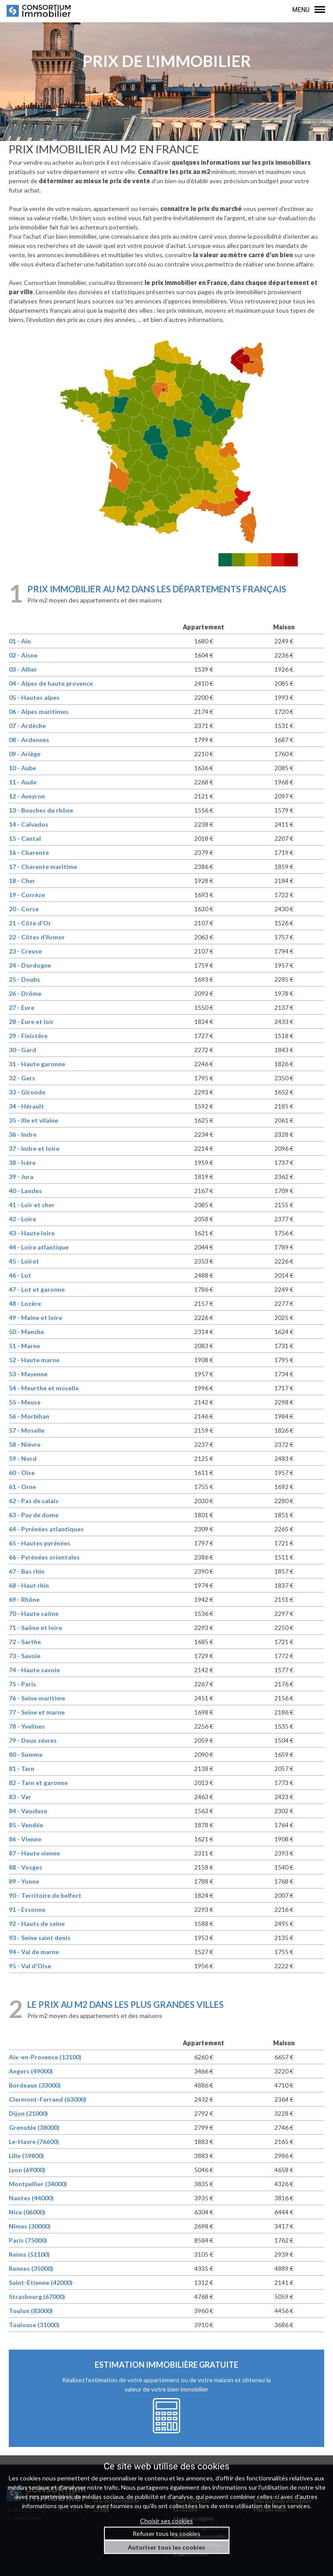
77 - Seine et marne (37, 1712)
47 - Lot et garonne (37, 1289)
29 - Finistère (28, 1035)
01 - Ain (20, 641)
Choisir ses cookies (166, 2520)
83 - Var (20, 1796)
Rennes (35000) (31, 2268)
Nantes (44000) (31, 2198)
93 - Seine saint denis (39, 1937)
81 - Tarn (21, 1768)
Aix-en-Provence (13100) (45, 2057)
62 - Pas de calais (34, 1500)
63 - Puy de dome (34, 1515)
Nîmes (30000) (30, 2226)
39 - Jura (21, 1176)
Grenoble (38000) (34, 2127)
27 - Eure (21, 1007)
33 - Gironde (27, 1092)
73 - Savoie (25, 1655)
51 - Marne (24, 1345)
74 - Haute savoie (34, 1670)
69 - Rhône (24, 1599)
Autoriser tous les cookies (166, 2547)
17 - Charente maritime (43, 866)
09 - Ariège (25, 754)
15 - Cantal (25, 838)
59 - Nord (23, 1458)
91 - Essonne (27, 1909)
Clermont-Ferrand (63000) (47, 2099)
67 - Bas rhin (26, 1571)
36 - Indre (23, 1134)
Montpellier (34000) (38, 2184)
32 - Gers (22, 1078)
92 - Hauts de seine (37, 1923)
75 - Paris (22, 1684)
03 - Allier (23, 669)
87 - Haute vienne (34, 1853)
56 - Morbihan (29, 1416)
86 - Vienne (25, 1839)
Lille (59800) (26, 2155)
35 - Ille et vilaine (33, 1120)
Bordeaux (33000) (35, 2085)
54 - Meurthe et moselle (44, 1388)
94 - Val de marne (34, 1951)
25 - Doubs (24, 979)
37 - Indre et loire (34, 1148)
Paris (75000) (28, 2240)
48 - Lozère (25, 1303)
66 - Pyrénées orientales (44, 1557)
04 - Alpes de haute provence (51, 683)
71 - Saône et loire (35, 1627)
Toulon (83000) (31, 2310)
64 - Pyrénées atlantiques (46, 1529)
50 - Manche (26, 1331)
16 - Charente (29, 852)
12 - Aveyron (27, 796)
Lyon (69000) (27, 2169)
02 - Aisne (23, 655)
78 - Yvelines (27, 1726)
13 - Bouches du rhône (41, 810)
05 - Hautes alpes (34, 697)
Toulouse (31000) (34, 2324)
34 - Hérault (26, 1106)
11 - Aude (23, 782)
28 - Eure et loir (31, 1021)
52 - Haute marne (34, 1360)
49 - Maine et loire (35, 1317)
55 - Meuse (25, 1402)
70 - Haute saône (34, 1613)
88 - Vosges (25, 1867)
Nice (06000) (27, 2212)
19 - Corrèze (27, 894)
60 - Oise (22, 1472)
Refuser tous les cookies (166, 2533)
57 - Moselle (26, 1430)
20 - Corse (24, 909)
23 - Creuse (25, 951)
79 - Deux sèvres (33, 1740)
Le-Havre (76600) (34, 2141)
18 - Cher (22, 880)
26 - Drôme (25, 993)
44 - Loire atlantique (39, 1247)
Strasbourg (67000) (37, 2296)
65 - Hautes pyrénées (39, 1543)
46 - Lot (20, 1275)
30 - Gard (22, 1049)
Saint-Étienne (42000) (41, 2282)
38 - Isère (22, 1162)
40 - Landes (25, 1190)
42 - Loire (22, 1219)
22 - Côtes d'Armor (37, 937)
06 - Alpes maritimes (39, 711)
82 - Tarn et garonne (38, 1782)
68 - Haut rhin (29, 1585)
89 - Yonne (24, 1881)
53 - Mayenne (28, 1374)
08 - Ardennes (29, 739)
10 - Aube (22, 768)
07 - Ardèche (27, 725)
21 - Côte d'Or (30, 923)
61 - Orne (22, 1486)
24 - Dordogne (30, 965)
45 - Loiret (24, 1261)
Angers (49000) (31, 2071)
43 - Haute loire (32, 1233)
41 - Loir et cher (32, 1205)
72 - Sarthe (25, 1641)
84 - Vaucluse (28, 1811)
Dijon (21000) (28, 2113)
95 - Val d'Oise (30, 1966)
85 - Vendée (26, 1825)
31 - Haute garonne (37, 1064)
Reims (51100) (29, 2254)
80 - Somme (26, 1754)
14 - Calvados (28, 824)
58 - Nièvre (25, 1444)
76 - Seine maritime (37, 1698)
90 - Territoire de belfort (45, 1895)
